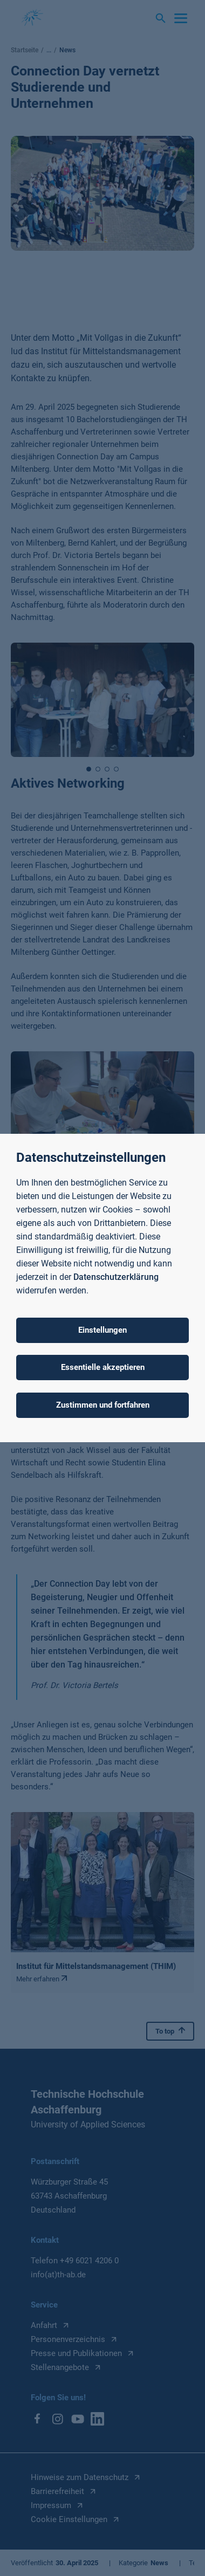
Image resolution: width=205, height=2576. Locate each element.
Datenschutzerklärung (116, 1277)
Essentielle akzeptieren (103, 1367)
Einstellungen (102, 1330)
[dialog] (102, 1288)
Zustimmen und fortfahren (102, 1405)
